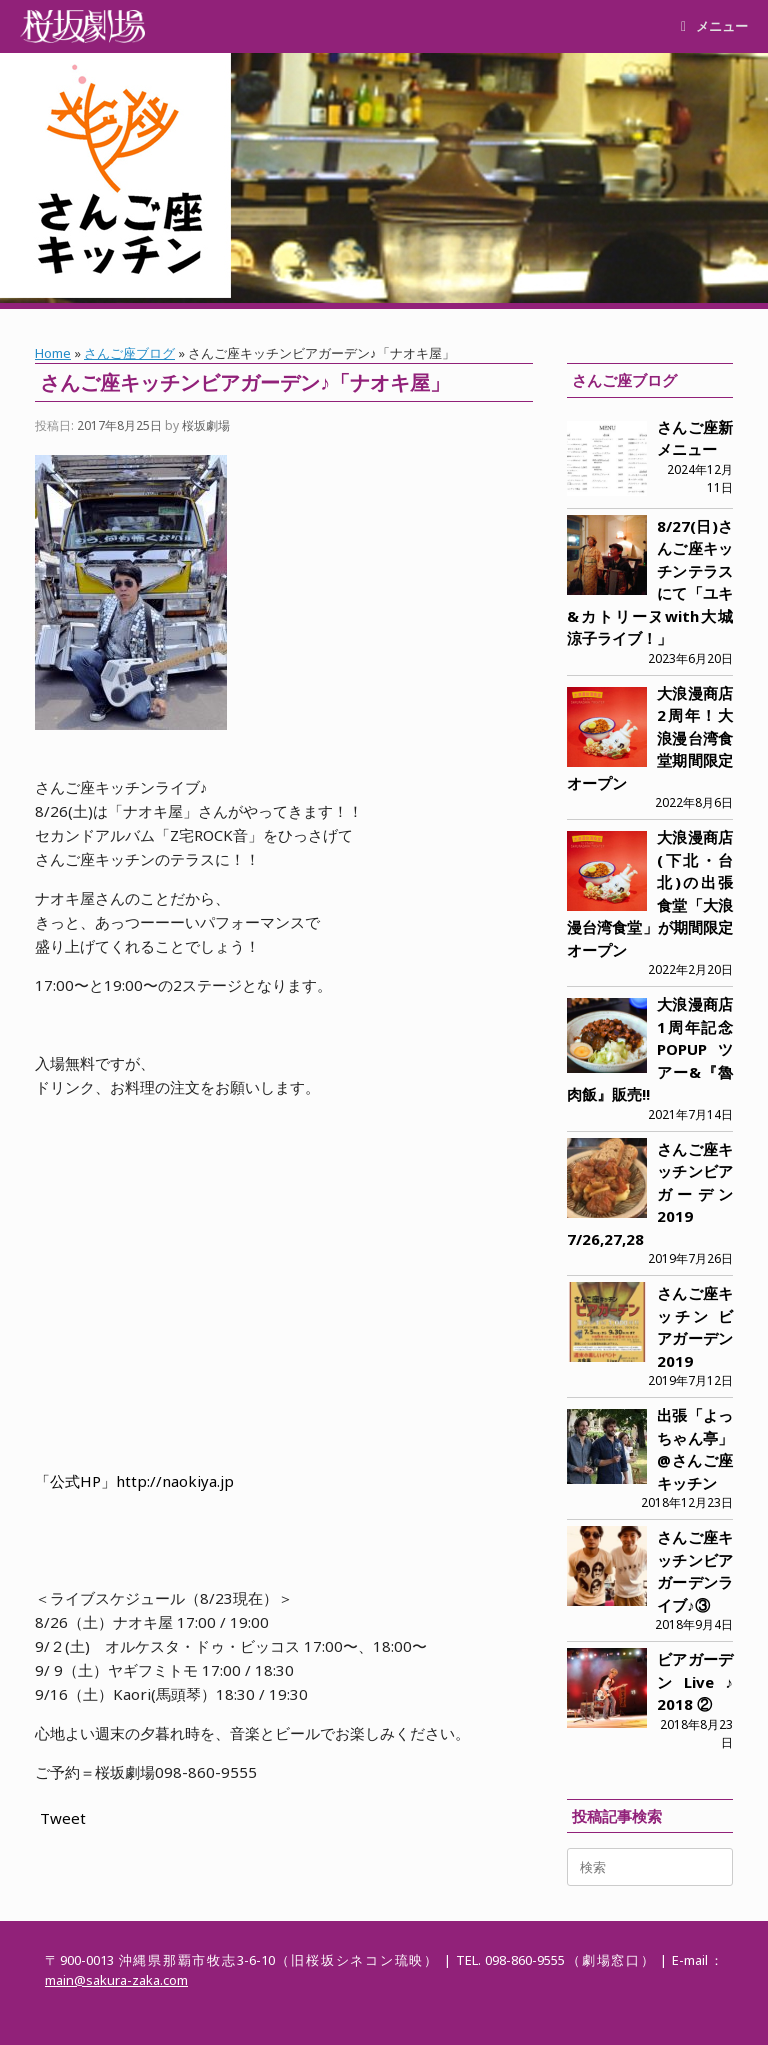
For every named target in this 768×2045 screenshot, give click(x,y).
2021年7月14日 (690, 1114)
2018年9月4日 (694, 1624)
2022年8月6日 (694, 802)
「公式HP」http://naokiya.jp (134, 1481)
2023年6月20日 (690, 658)
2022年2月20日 (690, 969)
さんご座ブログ (129, 353)
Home (53, 353)
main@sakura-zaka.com (116, 1980)
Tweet (63, 1818)
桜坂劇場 (206, 425)
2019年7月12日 (690, 1380)
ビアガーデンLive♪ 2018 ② (695, 1681)
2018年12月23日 (687, 1502)
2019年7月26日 (690, 1258)
